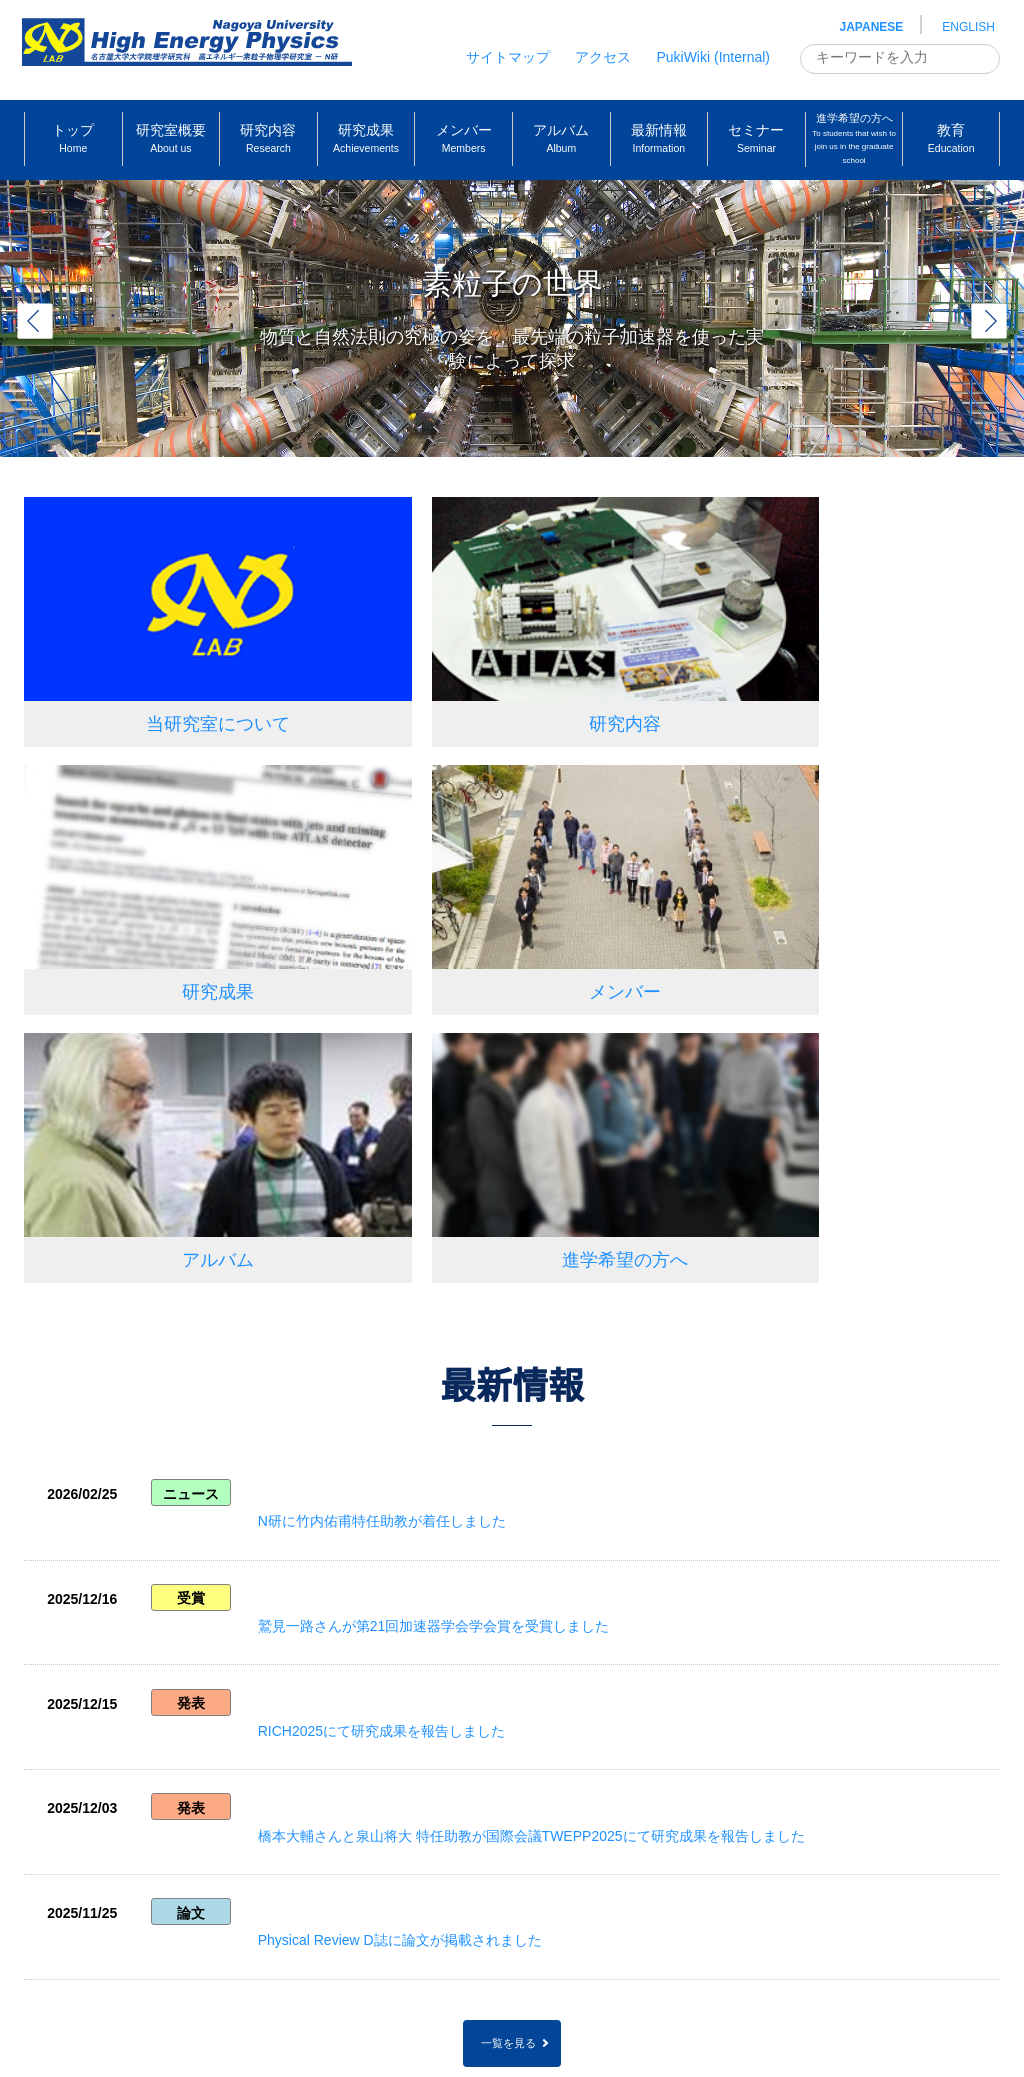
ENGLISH (968, 27)
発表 (193, 1309)
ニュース (193, 1148)
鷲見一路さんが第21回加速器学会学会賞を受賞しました (465, 1227)
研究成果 (827, 680)
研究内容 (502, 680)
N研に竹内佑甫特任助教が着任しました (413, 1146)
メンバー (177, 905)
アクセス (603, 57)
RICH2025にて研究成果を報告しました (412, 1307)
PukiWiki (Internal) (713, 57)
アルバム (502, 905)
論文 (193, 1471)
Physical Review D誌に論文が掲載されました (431, 1469)
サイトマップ (508, 57)
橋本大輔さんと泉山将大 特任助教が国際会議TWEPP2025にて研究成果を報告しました (562, 1388)
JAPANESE (872, 27)
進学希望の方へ (827, 905)
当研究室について (177, 680)
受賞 (193, 1229)
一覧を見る (508, 1573)
